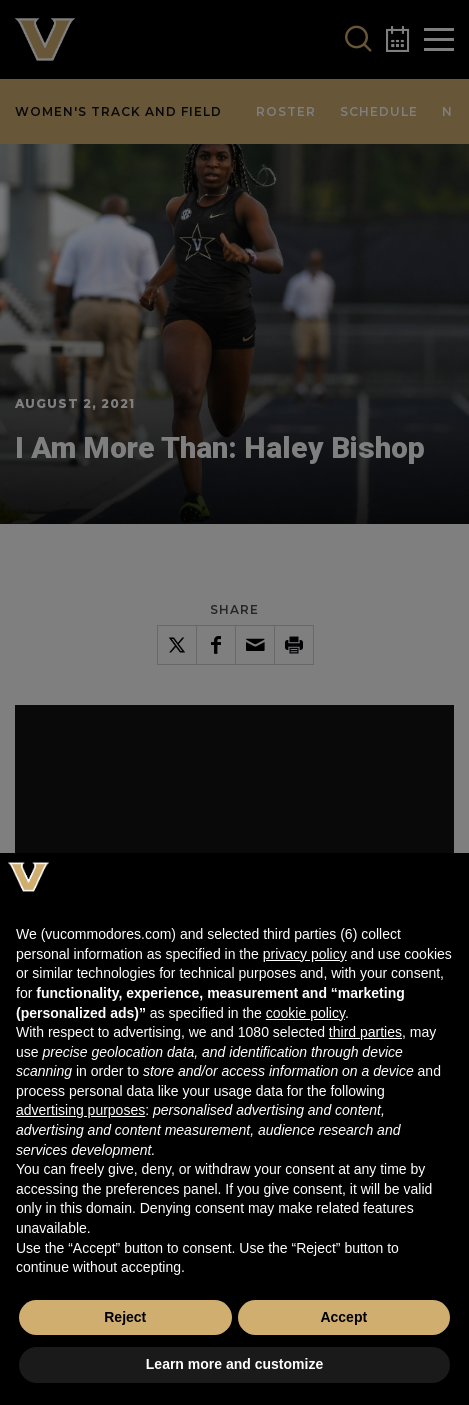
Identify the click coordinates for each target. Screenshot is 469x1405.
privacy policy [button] (305, 954)
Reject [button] (125, 1317)
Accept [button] (343, 1317)
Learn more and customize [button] (234, 1364)
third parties (365, 1032)
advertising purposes (80, 1110)
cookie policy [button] (305, 1013)
